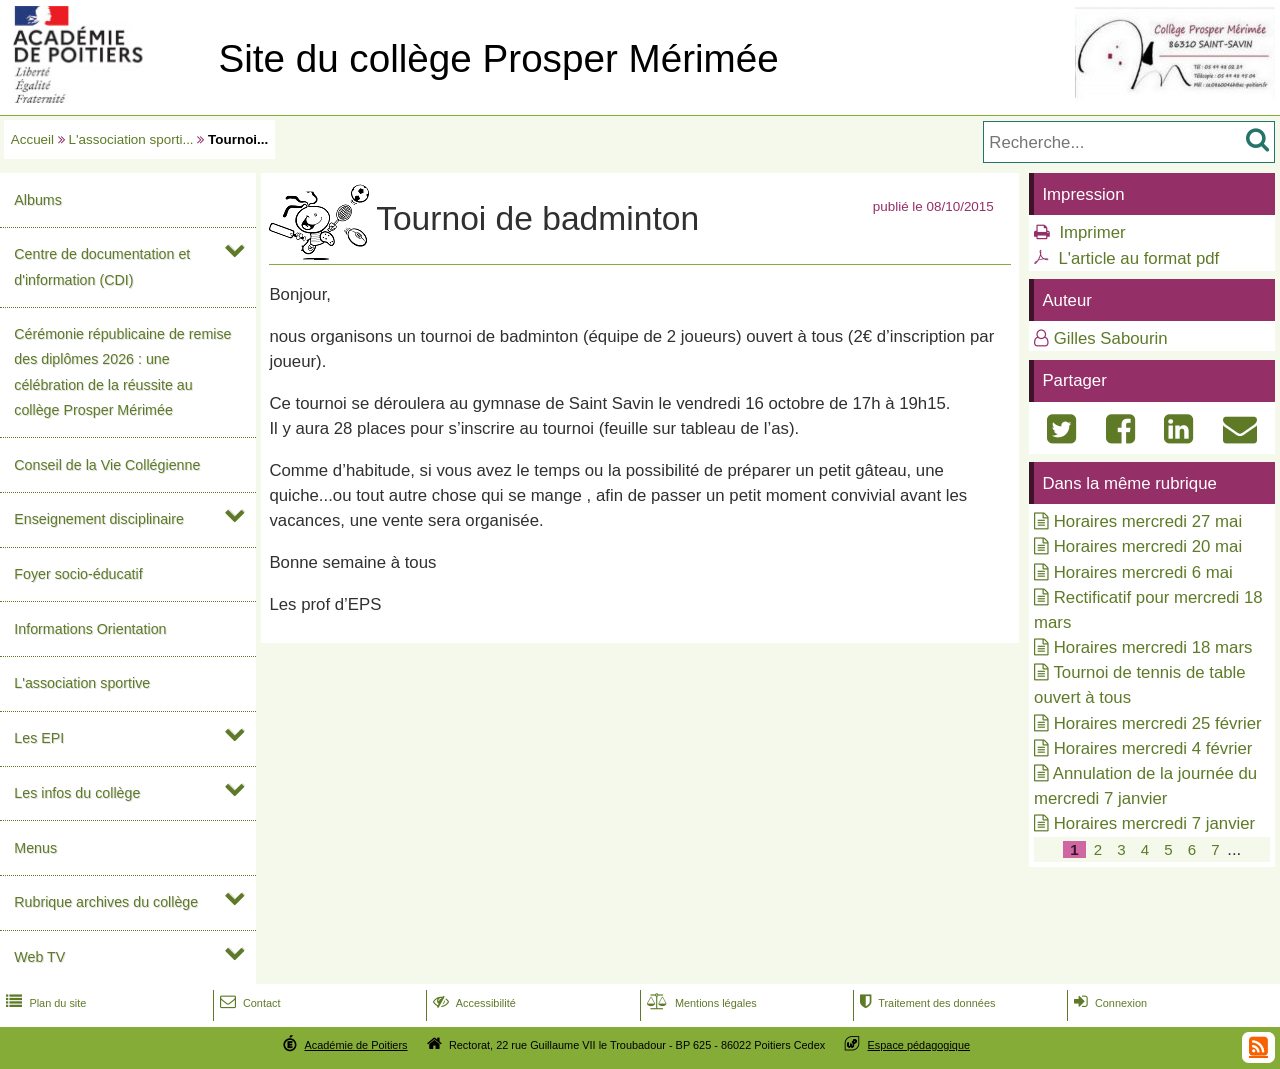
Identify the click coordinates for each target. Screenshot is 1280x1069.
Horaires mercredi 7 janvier (1154, 823)
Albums (38, 200)
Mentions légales (700, 1003)
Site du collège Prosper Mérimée (498, 58)
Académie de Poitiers (355, 1045)
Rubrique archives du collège (106, 902)
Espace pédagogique (919, 1045)
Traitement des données (925, 1003)
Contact (248, 1003)
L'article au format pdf (1138, 258)
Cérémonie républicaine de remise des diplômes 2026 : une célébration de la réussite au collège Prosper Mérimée (122, 372)
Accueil (32, 139)
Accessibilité (472, 1003)
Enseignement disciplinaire (99, 519)
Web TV (39, 957)
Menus (35, 848)
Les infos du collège (77, 793)
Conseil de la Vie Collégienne (107, 465)
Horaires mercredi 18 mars (1153, 647)
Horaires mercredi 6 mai (1143, 572)
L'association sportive (82, 683)
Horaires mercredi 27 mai (1148, 521)
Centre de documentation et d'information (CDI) (102, 266)
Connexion (1108, 1003)
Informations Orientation (90, 629)
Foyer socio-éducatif (78, 574)
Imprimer (1092, 232)
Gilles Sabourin (1111, 338)
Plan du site (44, 1003)
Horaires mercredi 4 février (1153, 748)
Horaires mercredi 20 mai (1148, 546)
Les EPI (39, 738)
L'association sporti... (131, 139)
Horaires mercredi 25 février (1158, 723)
